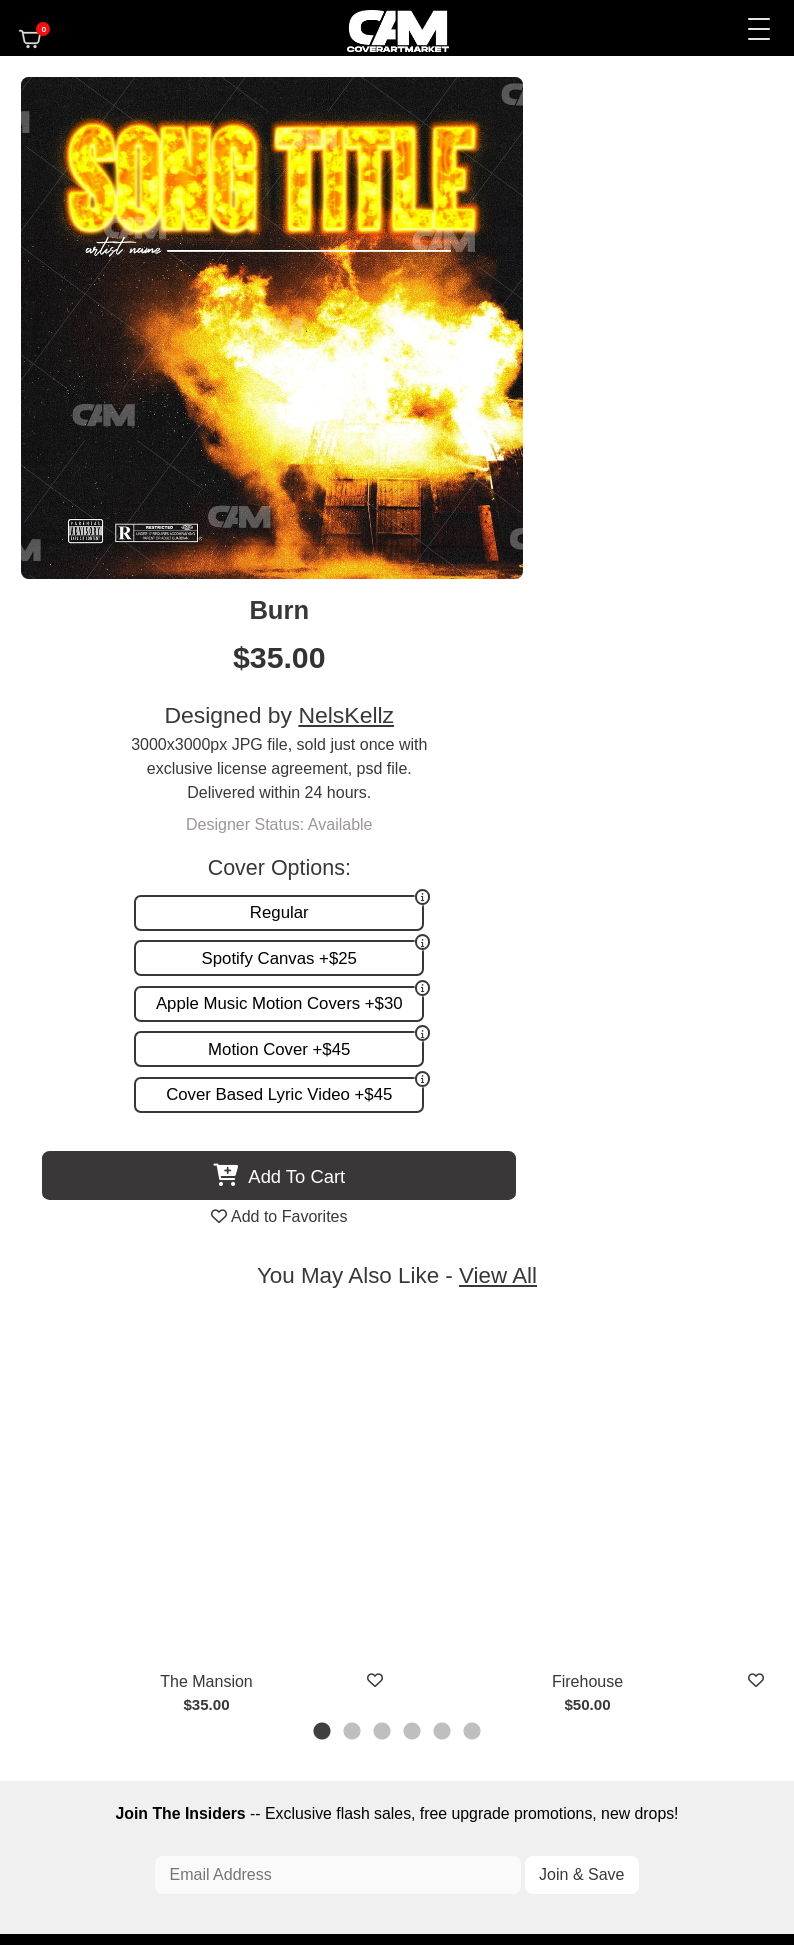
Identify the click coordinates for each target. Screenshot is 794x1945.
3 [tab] (383, 1197)
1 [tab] (323, 1197)
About (597, 1547)
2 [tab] (353, 1197)
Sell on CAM (576, 1606)
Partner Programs (559, 1625)
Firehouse (586, 1148)
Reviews (588, 1586)
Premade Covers (232, 1547)
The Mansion (206, 1148)
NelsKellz (659, 201)
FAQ (601, 1567)
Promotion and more (243, 1606)
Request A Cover (232, 1586)
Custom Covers (227, 1567)
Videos (200, 1625)
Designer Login (334, 1866)
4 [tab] (413, 1197)
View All (498, 743)
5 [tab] (443, 1197)
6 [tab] (473, 1197)
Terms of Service (454, 1866)
